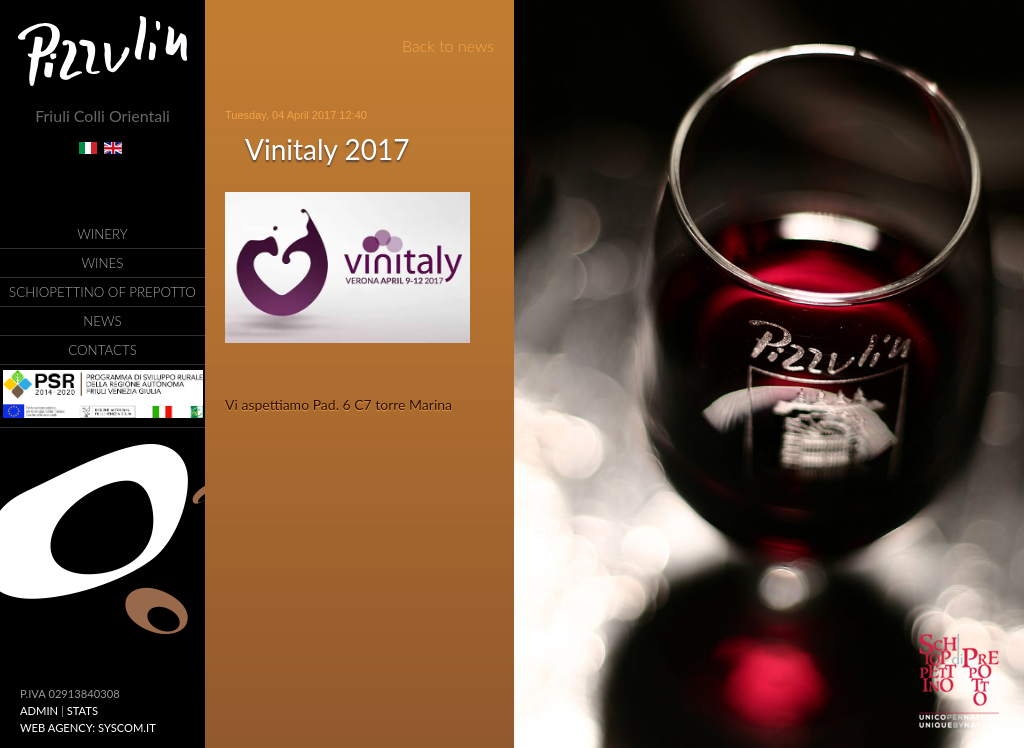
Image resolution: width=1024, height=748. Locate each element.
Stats (82, 710)
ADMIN (39, 710)
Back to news (448, 45)
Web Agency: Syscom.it (88, 727)
